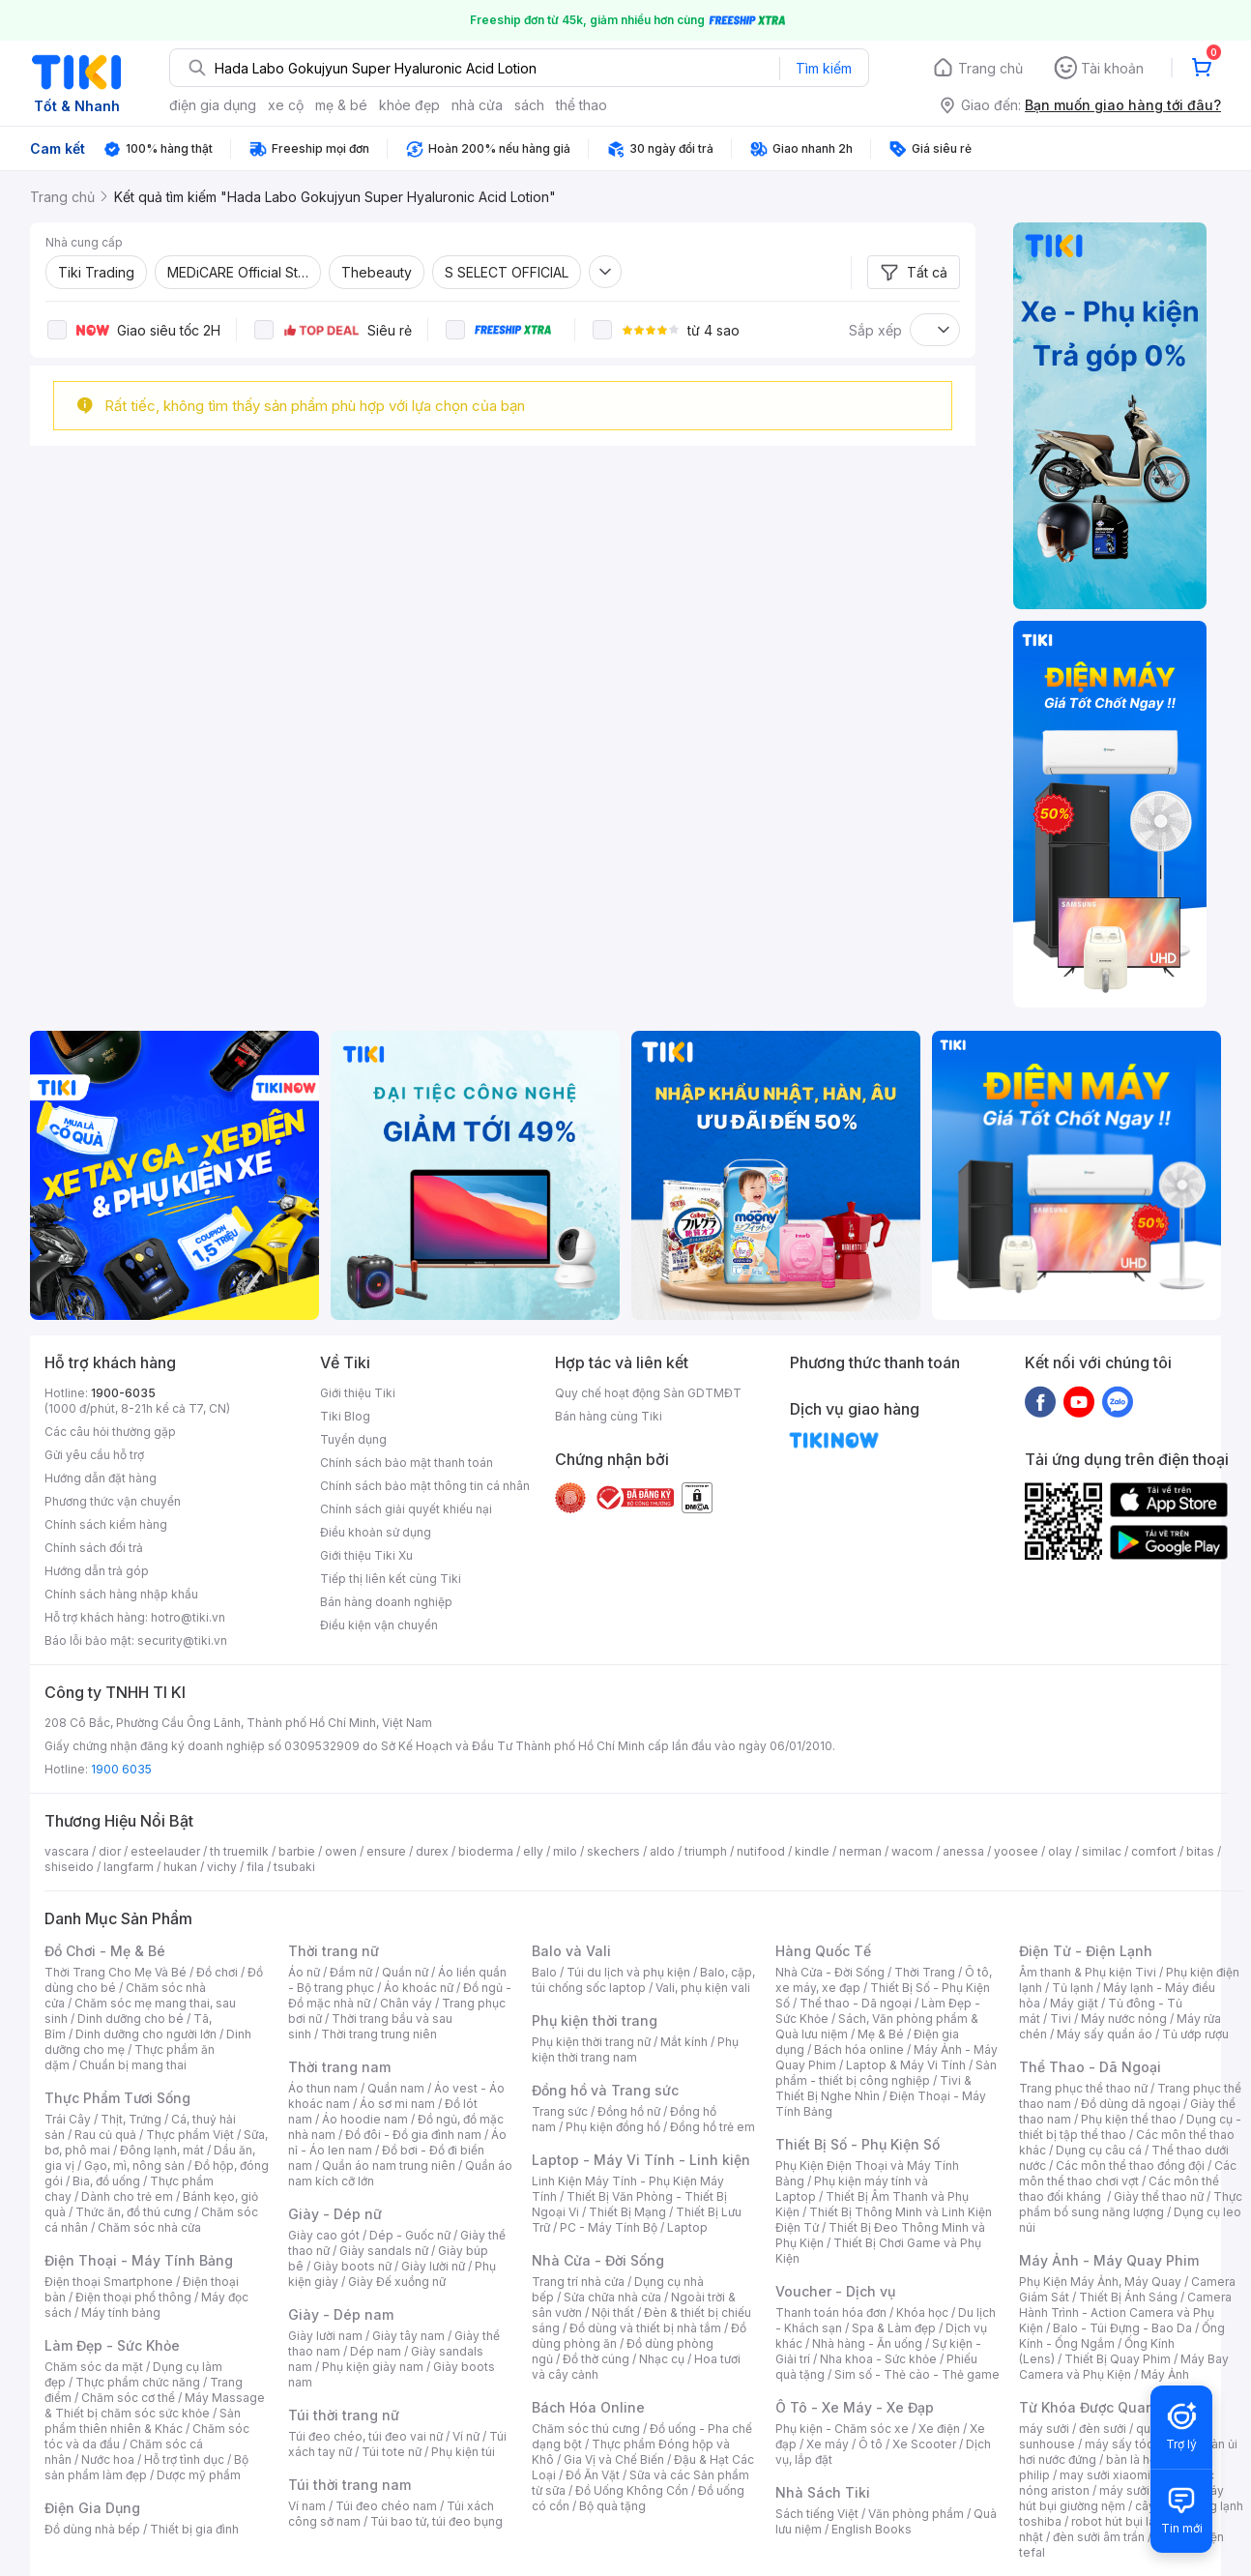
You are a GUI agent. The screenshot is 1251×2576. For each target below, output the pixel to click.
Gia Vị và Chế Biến (614, 2459)
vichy (222, 1866)
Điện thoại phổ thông (133, 2297)
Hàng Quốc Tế (823, 1951)
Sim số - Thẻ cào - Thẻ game (917, 2374)
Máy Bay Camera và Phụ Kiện (1124, 2367)
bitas (1200, 1851)
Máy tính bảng (120, 2312)
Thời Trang (924, 1972)
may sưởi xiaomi (1105, 2475)
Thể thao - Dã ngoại (856, 2003)
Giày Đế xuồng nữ (397, 2281)
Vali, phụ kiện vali (702, 1987)
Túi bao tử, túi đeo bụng (436, 2521)
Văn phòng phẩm (916, 2513)
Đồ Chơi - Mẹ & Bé (104, 1951)
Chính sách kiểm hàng (105, 1524)
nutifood (761, 1851)
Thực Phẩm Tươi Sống (117, 2098)
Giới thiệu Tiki (357, 1393)
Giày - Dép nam (340, 2314)
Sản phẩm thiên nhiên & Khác (142, 2421)
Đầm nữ (351, 1972)
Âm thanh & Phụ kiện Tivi (1087, 1972)
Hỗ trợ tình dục (184, 2459)
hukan (180, 1866)
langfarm (128, 1866)
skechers (613, 1851)
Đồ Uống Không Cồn (631, 2490)
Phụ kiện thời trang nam (635, 2049)
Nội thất (613, 2312)
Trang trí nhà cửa (578, 2281)
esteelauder (165, 1851)
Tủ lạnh (1072, 1987)
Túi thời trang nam (349, 2484)
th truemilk (239, 1851)
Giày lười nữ (433, 2266)
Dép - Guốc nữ (410, 2235)
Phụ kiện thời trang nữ (591, 2041)
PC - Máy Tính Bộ (608, 2227)
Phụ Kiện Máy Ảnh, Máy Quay (1100, 2281)
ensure (386, 1851)
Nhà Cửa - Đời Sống (598, 2260)
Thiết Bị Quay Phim (1117, 2359)
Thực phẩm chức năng (137, 2382)
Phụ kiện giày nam (372, 2366)
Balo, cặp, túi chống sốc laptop (643, 1980)
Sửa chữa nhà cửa (612, 2297)
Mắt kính (684, 2041)
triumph (705, 1851)
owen (341, 1851)
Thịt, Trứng (131, 2119)
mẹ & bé (341, 105)
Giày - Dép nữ (335, 2214)
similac (1101, 1851)
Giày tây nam (408, 2335)
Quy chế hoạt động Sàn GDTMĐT (648, 1393)
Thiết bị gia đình (194, 2529)
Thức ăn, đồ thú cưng (133, 2212)
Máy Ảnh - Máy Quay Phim (1109, 2260)
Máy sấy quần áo (1104, 2034)
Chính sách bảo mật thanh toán (406, 1462)
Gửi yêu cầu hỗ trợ (94, 1455)
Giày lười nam (325, 2335)
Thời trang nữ (333, 1951)
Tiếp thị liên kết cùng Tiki (390, 1578)
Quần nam (395, 2088)
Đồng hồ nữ (628, 2111)
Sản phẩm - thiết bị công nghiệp (886, 2073)
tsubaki (294, 1866)
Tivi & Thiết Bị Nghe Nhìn (873, 2088)
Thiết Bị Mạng (627, 2212)
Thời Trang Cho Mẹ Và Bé (115, 1972)
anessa (963, 1851)
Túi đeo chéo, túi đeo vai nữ (365, 2436)
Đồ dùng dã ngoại (1130, 2103)
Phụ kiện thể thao (1129, 2119)
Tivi (1060, 2018)
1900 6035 (121, 1769)
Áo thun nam (323, 2088)
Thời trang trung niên (379, 2034)
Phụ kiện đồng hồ (613, 2127)
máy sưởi (1044, 2428)
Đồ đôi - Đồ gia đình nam (413, 2134)
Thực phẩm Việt (190, 2134)
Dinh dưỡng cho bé (130, 2018)
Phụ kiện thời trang (594, 2020)
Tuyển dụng (353, 1439)
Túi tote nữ (392, 2451)
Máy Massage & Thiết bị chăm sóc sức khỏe (154, 2405)
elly (533, 1851)
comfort (1154, 1851)
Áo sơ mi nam (397, 2103)
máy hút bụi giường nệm (1121, 2498)
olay (1060, 1851)
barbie (296, 1851)
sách (529, 105)
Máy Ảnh (1165, 2374)
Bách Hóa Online (588, 2407)
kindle (812, 1851)
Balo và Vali (571, 1951)
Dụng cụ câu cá (1099, 2150)
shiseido (69, 1866)
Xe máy (827, 2444)
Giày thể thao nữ (1159, 2196)
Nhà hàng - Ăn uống (867, 2343)
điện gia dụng (212, 105)
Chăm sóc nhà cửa (149, 2227)
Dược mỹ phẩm (199, 2475)
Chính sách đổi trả (93, 1547)
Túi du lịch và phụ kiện (628, 1972)
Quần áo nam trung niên (388, 2165)
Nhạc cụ (661, 2359)
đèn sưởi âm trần (1099, 2537)
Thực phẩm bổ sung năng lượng (1130, 2204)
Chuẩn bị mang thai (133, 2065)
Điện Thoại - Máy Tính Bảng (138, 2260)
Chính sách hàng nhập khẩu (121, 1594)
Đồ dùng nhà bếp (92, 2529)
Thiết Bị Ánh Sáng (1128, 2297)
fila (255, 1866)
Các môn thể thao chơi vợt (1127, 2173)
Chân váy (406, 2003)
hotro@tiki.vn (188, 1617)
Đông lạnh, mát (162, 2150)
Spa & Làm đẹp (894, 2328)
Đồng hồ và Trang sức (605, 2090)
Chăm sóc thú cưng (586, 2428)
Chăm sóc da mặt (93, 2366)
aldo (662, 1851)
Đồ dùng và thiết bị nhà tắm (645, 2328)
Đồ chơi (217, 1972)
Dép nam (375, 2351)
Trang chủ (990, 68)
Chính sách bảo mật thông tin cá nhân (425, 1485)
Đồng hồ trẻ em (712, 2127)
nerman (860, 1851)
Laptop (687, 2227)
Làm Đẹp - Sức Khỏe (112, 2345)
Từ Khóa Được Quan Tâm (1103, 2407)
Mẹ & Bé (881, 2034)
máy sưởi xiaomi (1144, 2490)
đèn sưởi (1102, 2428)
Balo (544, 1972)
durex (432, 1851)
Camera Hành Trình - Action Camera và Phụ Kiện (1125, 2312)
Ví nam (307, 2506)
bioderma (485, 1851)
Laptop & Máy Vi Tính (906, 2065)
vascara (66, 1851)
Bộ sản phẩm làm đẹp (146, 2467)
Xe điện (939, 2428)
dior (110, 1851)
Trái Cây (67, 2119)
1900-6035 (123, 1393)
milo (565, 1851)
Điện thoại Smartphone (108, 2281)
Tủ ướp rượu (1195, 2034)
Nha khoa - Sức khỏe (878, 2359)
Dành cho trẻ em (127, 2196)
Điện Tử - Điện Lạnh (1085, 1951)
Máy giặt (1074, 2003)
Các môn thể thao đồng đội (1130, 2165)
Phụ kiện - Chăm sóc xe (842, 2428)
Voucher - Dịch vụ (835, 2291)
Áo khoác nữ (418, 1987)
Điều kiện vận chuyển (379, 1625)
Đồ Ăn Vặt (593, 2475)
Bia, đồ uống (106, 2181)
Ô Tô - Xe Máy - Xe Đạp (854, 2407)
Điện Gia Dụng (92, 2508)
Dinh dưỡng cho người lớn (146, 2034)
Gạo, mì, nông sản (134, 2165)
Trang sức (560, 2111)
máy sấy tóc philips (1139, 2444)
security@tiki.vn (182, 1640)
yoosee (1016, 1851)
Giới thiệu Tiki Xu (366, 1555)
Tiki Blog (345, 1416)
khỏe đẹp (409, 105)
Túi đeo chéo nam (386, 2506)
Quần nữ (405, 1972)
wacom (912, 1851)
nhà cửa (477, 105)
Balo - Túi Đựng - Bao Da (1122, 2328)
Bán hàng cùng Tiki (608, 1416)
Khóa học (922, 2312)
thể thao (581, 105)
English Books (871, 2529)
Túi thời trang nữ (343, 2415)
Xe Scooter (924, 2444)
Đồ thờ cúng (596, 2359)
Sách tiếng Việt (816, 2513)
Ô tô (870, 2444)
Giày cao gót (324, 2235)
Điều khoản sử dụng (375, 1532)
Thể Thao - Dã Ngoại (1090, 2067)
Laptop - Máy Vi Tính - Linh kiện (641, 2160)
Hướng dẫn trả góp (96, 1571)
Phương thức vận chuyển (112, 1501)
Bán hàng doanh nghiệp (386, 1602)
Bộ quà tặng (612, 2506)
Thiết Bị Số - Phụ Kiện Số (857, 2144)
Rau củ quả (105, 2134)
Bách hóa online (859, 2049)
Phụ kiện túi (463, 2451)
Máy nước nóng (1124, 2018)
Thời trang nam (339, 2067)
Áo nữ (304, 1972)
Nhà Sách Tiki (822, 2492)
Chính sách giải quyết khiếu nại (406, 1509)
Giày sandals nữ (383, 2250)
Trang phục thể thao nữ (1083, 2088)
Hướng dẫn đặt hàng (100, 1478)
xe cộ (286, 105)
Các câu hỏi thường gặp (110, 1431)
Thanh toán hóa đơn (831, 2312)
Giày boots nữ (352, 2266)
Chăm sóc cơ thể (128, 2397)
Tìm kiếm (824, 68)
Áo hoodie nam (365, 2119)
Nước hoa (107, 2459)
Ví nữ (466, 2436)
